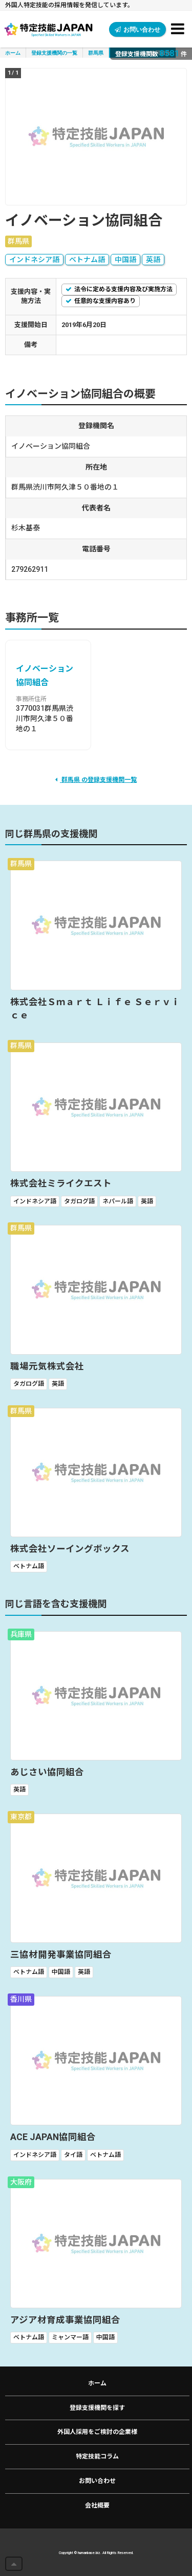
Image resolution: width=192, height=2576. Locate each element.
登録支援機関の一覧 (54, 52)
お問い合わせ (137, 29)
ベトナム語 (87, 260)
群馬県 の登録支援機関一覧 (96, 779)
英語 (153, 260)
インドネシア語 (34, 260)
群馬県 (95, 52)
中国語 (125, 260)
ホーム (12, 52)
